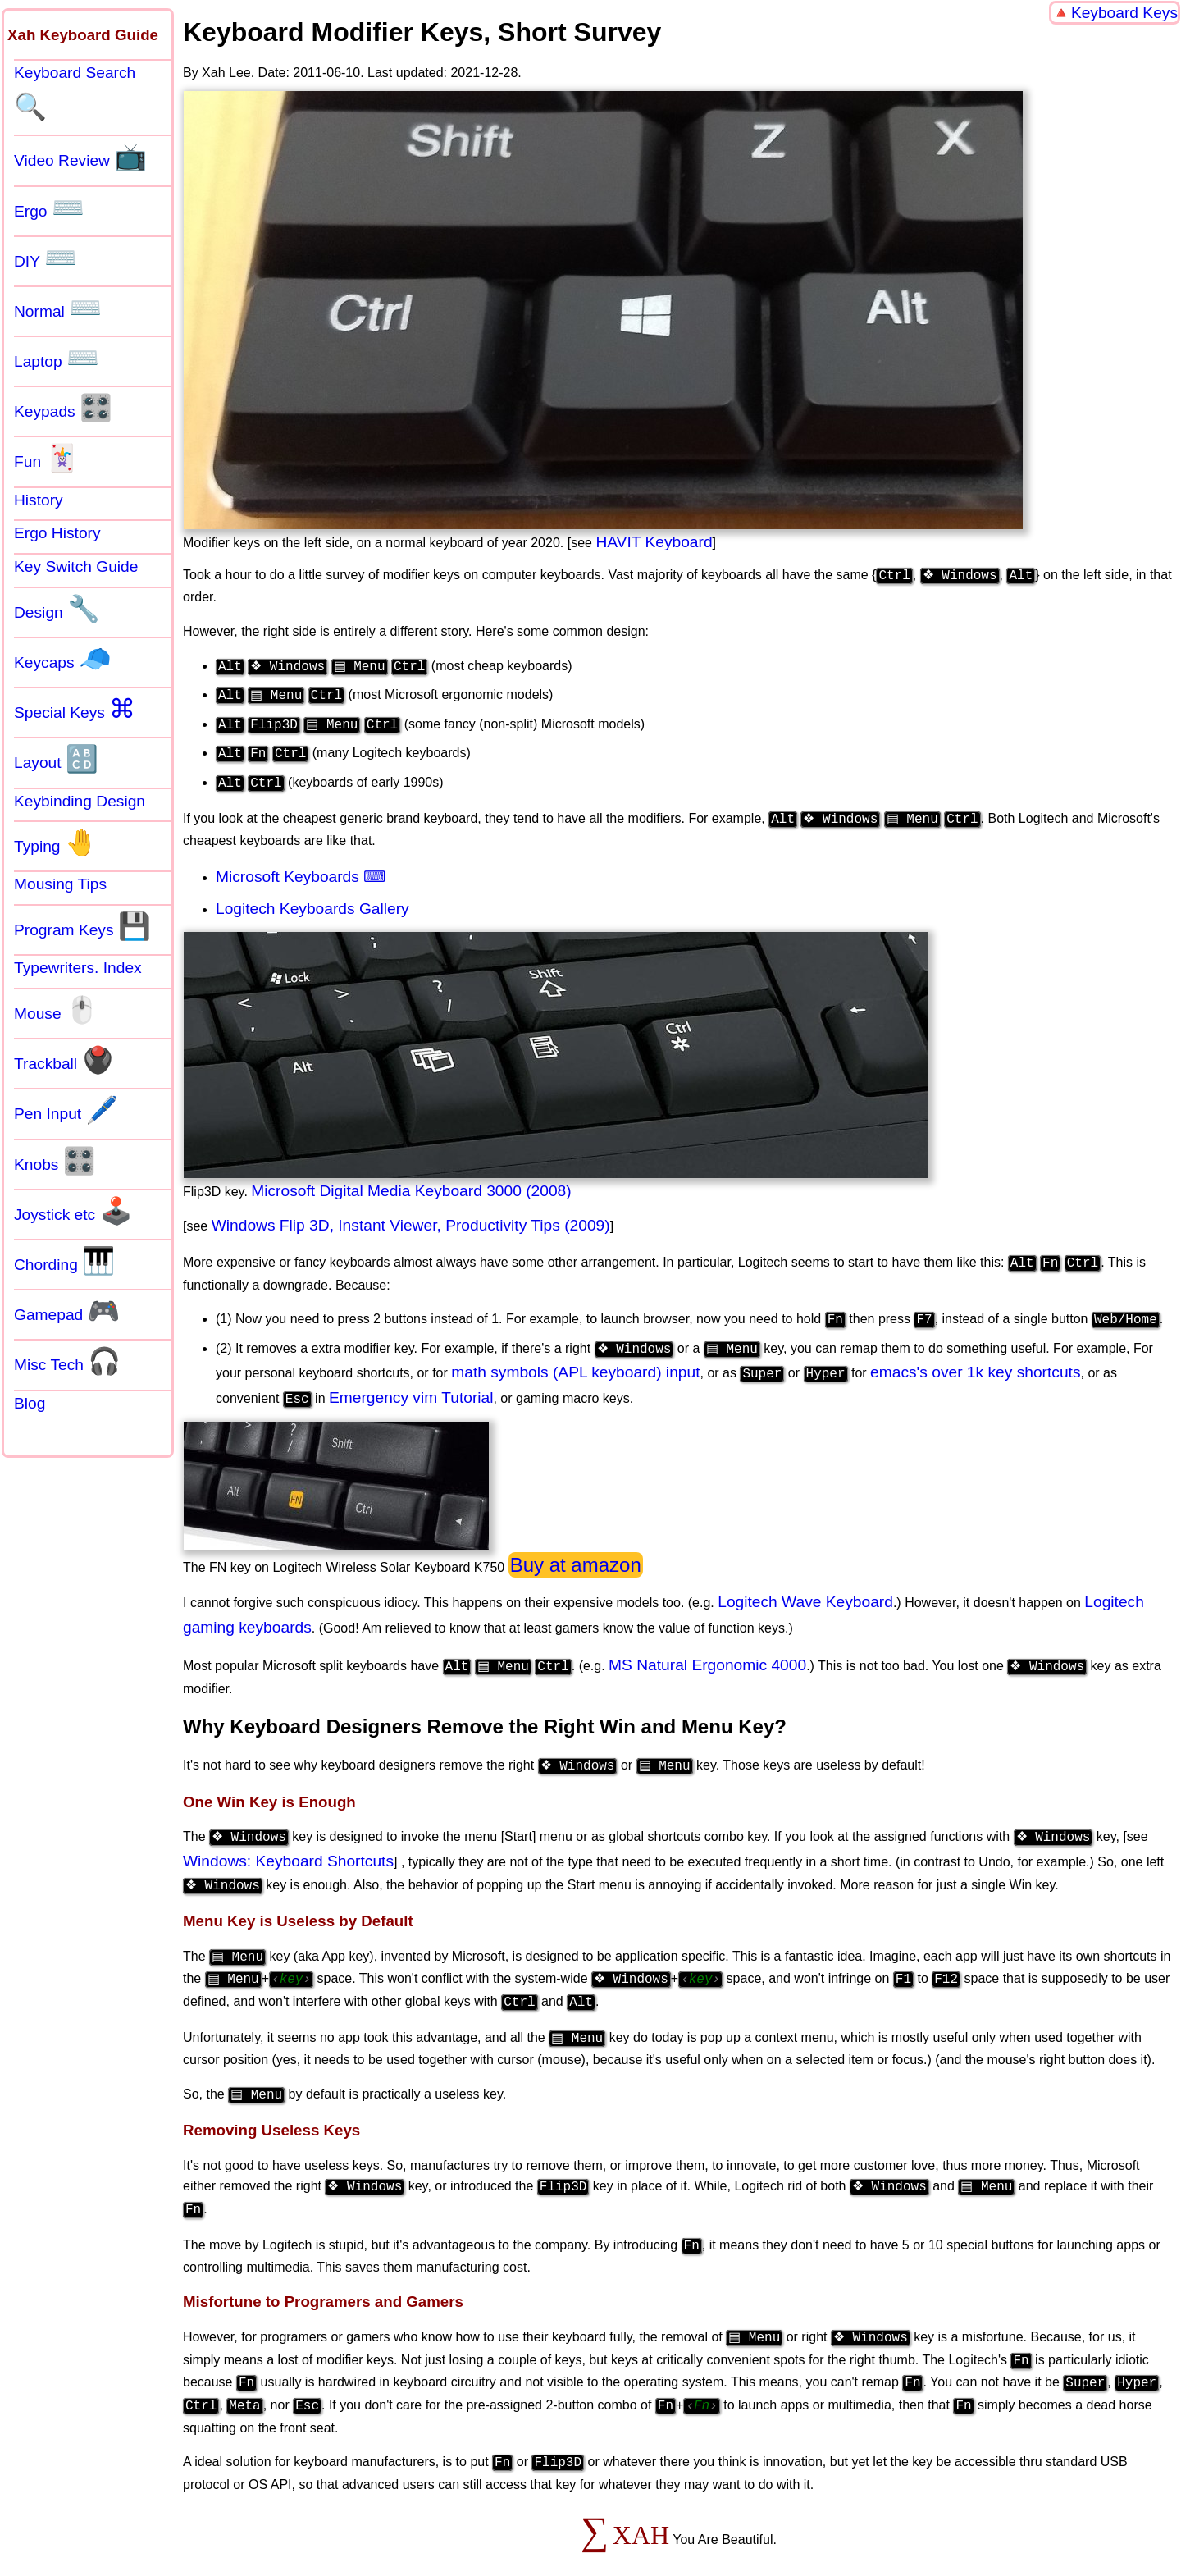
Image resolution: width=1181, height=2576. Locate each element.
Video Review (80, 156)
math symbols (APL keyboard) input (575, 1355)
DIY (45, 257)
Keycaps (63, 658)
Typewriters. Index (78, 967)
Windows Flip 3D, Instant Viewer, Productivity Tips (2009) (411, 1213)
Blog (29, 1403)
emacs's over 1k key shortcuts (975, 1355)
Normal (58, 307)
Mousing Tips (60, 884)
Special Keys (74, 708)
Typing (56, 842)
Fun (46, 457)
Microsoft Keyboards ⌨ (300, 865)
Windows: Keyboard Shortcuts (288, 1841)
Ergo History (57, 532)
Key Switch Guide (76, 566)
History (38, 500)
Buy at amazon (575, 1548)
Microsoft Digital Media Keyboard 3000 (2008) (411, 1179)
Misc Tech (67, 1361)
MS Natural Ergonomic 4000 (710, 1648)
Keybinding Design (79, 801)
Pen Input (66, 1110)
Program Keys (82, 926)
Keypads (63, 407)
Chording (64, 1261)
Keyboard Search (74, 93)
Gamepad (67, 1311)
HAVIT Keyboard (653, 541)
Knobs (55, 1160)
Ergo (49, 207)
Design (57, 608)
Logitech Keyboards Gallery (312, 897)
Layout (56, 758)
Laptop (56, 357)
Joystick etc (73, 1210)
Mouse (56, 1009)
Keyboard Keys (1124, 12)
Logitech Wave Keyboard (805, 1585)
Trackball (64, 1060)
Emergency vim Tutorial (411, 1381)
